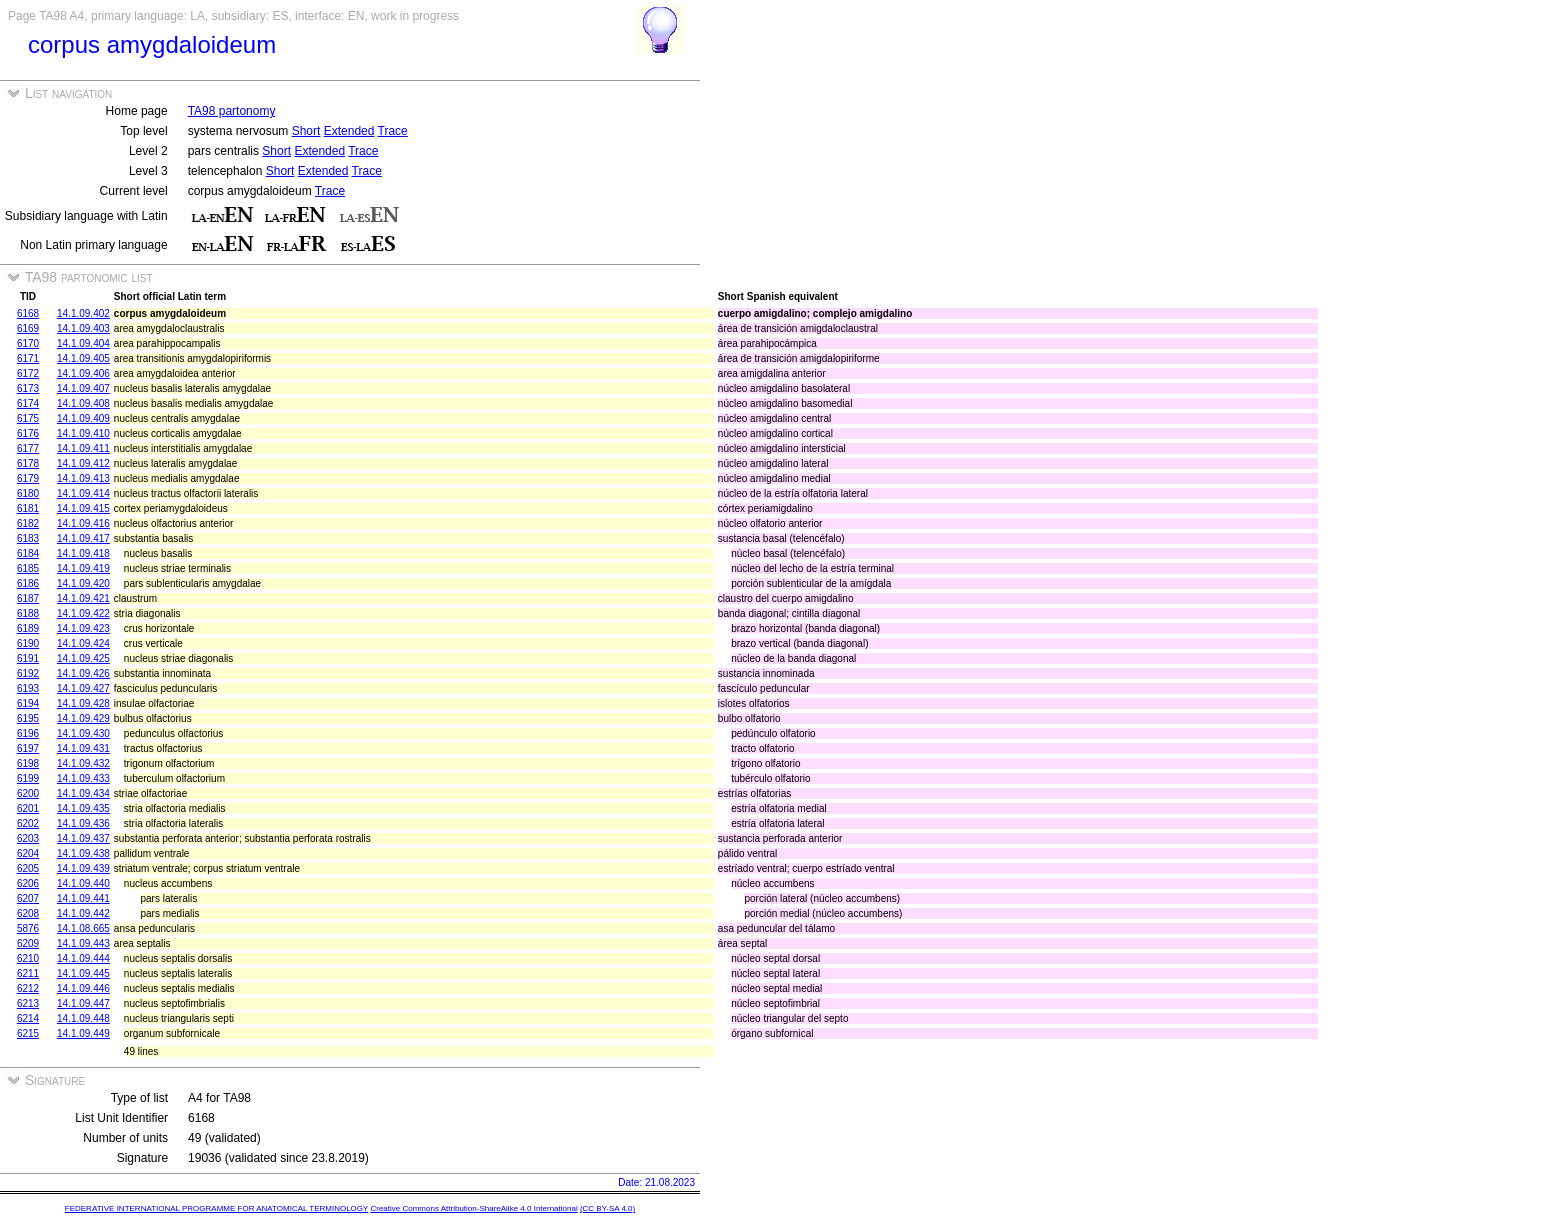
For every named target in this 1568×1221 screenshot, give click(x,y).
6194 (28, 703)
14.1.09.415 (83, 508)
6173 (28, 388)
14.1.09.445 (83, 973)
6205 (28, 868)
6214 (28, 1018)
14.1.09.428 (83, 703)
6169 (28, 328)
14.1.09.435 (83, 808)
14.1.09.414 (83, 493)
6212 (28, 988)
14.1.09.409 (83, 418)
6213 (28, 1003)
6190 (28, 643)
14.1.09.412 (83, 463)
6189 (28, 628)
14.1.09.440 (83, 883)
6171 (28, 358)
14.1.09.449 (83, 1033)
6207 (28, 898)
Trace (393, 131)
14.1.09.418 (83, 553)
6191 (28, 658)
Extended (349, 131)
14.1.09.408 (83, 403)
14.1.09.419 (83, 568)
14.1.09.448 (83, 1018)
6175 (28, 418)
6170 (28, 343)
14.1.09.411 (83, 448)
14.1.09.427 (83, 688)
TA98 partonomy (232, 111)
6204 (28, 853)
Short (306, 131)
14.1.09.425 (83, 658)
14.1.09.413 (83, 478)
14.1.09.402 (83, 313)
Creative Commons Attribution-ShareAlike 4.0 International (473, 1208)
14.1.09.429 (83, 718)
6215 (28, 1033)
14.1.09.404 (83, 343)
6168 (28, 313)
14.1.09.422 (83, 613)
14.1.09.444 (83, 958)
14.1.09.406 (83, 373)
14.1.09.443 (83, 943)
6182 (28, 523)
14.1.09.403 (83, 328)
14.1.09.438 (83, 853)
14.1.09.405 (83, 358)
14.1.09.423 (83, 628)
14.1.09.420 (83, 583)
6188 (28, 613)
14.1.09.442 (83, 913)
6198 (28, 763)
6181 (28, 508)
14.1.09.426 (83, 673)
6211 (28, 973)
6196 (28, 733)
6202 (28, 823)
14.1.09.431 (83, 748)
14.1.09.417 (83, 538)
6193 (28, 688)
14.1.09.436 (83, 823)
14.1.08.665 (83, 928)
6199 (28, 778)
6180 (28, 493)
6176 (28, 433)
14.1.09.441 (83, 898)
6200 (28, 793)
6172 (28, 373)
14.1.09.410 (83, 433)
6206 (28, 883)
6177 (28, 448)
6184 (28, 553)
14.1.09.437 (83, 838)
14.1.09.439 (83, 868)
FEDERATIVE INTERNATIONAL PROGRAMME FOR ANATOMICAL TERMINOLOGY (216, 1208)
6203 (28, 838)
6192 (28, 673)
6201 (28, 808)
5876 (28, 928)
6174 (28, 403)
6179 (28, 478)
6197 (28, 748)
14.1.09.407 (83, 388)
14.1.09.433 (83, 778)
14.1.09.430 (83, 733)
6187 (28, 598)
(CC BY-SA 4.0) (607, 1208)
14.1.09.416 (83, 523)
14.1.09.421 (83, 598)
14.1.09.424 (83, 643)
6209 (28, 943)
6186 (28, 583)
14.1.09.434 (83, 793)
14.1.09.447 (83, 1003)
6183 (28, 538)
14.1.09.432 (83, 763)
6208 (28, 913)
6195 (28, 718)
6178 (28, 463)
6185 (28, 568)
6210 (28, 958)
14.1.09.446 (83, 988)
